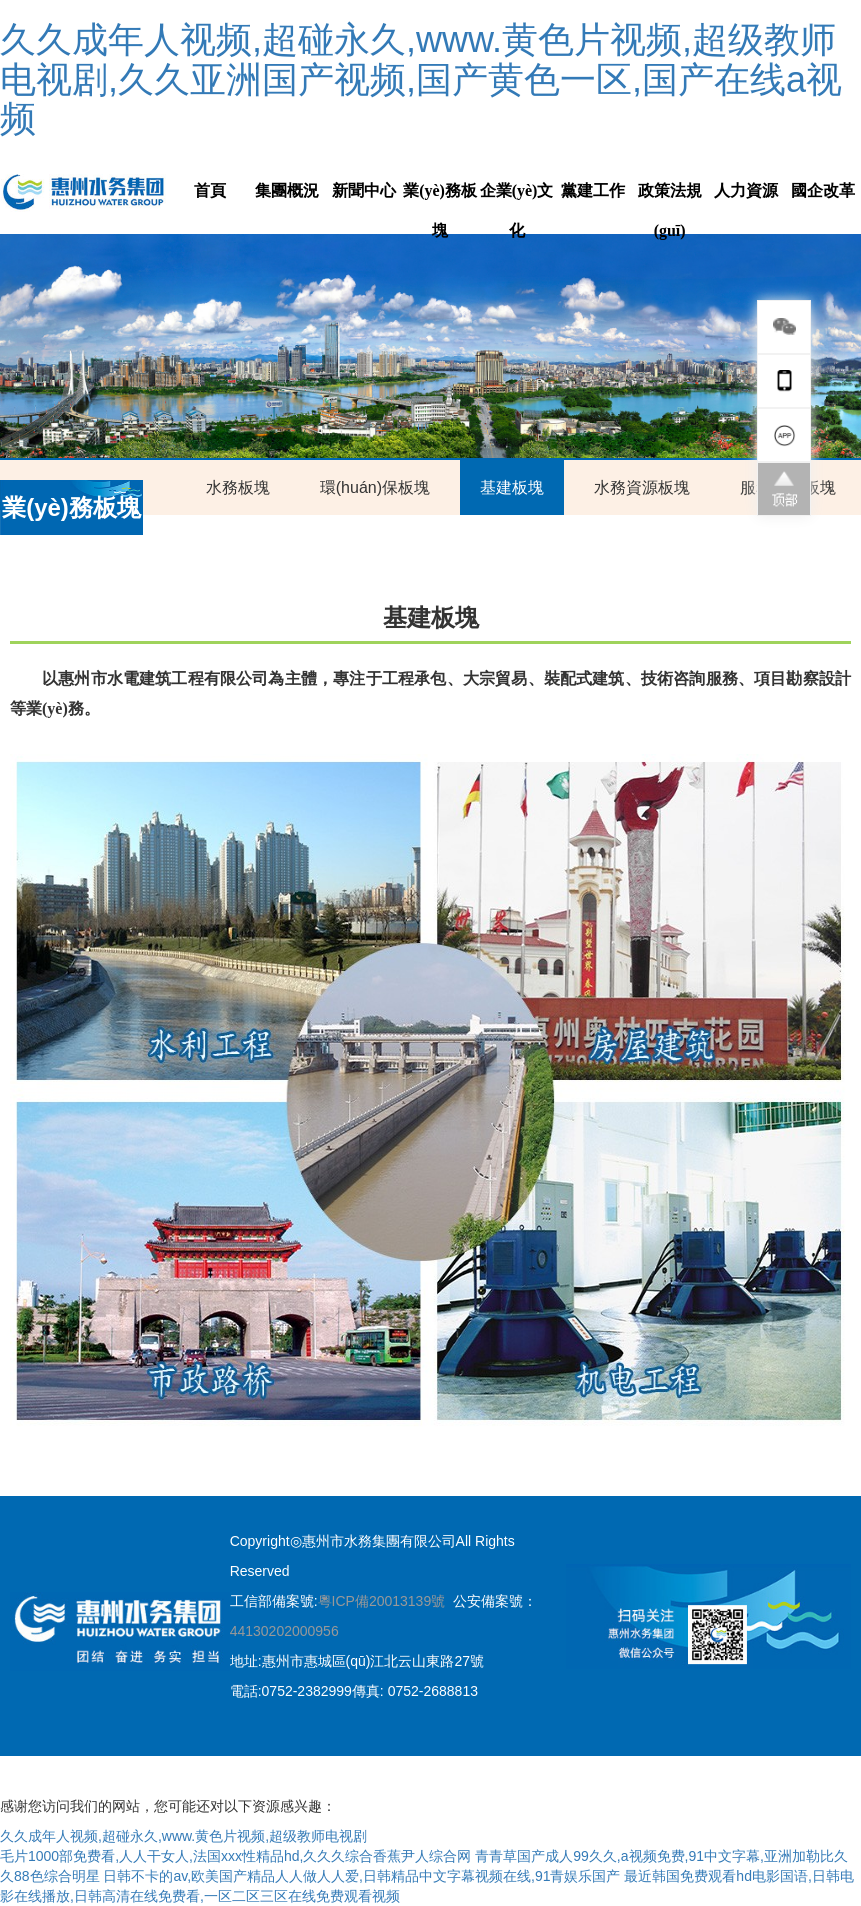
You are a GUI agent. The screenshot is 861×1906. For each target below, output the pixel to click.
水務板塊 (238, 487)
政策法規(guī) (670, 210)
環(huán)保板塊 (375, 487)
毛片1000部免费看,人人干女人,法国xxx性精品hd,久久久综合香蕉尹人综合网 (235, 1856)
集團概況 (287, 190)
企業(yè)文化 (517, 210)
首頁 (210, 190)
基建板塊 (512, 487)
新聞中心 (364, 190)
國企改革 (823, 190)
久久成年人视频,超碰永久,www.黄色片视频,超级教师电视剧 (183, 1836)
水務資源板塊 (642, 487)
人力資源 (746, 190)
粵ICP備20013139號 (382, 1601)
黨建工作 (593, 190)
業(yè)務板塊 (440, 210)
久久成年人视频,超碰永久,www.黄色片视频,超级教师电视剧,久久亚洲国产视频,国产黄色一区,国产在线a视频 (421, 79)
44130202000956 (284, 1631)
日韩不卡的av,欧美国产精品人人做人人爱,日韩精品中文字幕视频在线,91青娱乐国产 (361, 1876)
